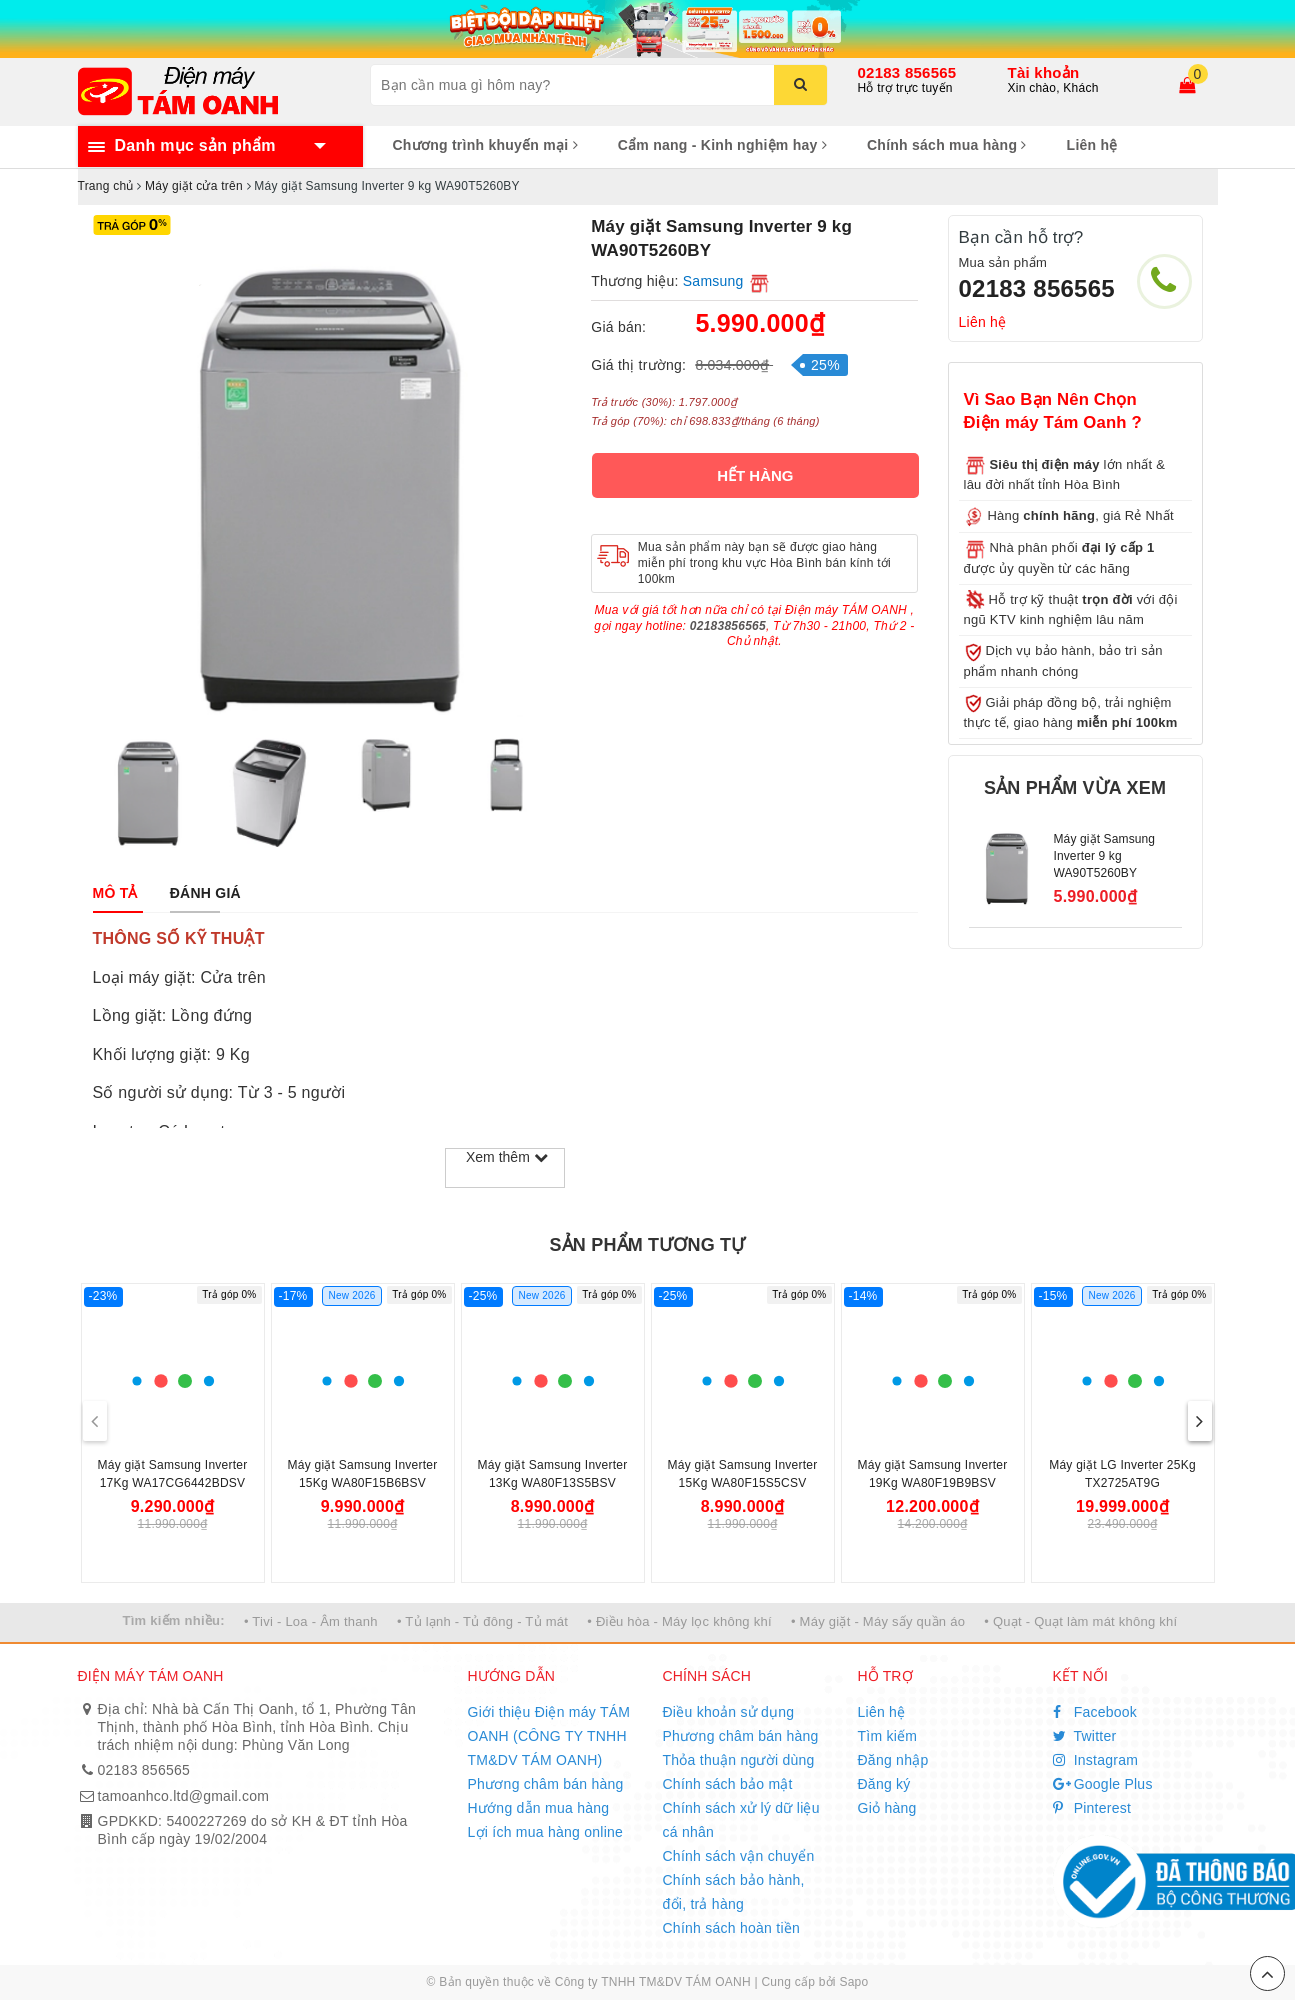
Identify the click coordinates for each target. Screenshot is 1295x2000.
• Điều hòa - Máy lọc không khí (679, 1621)
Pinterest (1092, 1808)
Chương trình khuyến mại (485, 145)
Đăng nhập (893, 1760)
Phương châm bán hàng (546, 1784)
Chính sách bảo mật (728, 1784)
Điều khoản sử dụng (729, 1712)
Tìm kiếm (888, 1736)
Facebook (1095, 1712)
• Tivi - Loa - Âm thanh (311, 1621)
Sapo (853, 1982)
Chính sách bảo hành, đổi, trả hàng (734, 1892)
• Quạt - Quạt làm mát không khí (1080, 1621)
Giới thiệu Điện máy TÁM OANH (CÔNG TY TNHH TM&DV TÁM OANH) (549, 1736)
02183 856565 (907, 72)
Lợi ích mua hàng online (546, 1832)
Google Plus (1103, 1784)
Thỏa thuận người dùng (739, 1760)
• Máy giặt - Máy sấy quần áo (878, 1621)
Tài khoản (1044, 72)
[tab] (115, 893)
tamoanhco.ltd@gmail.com (184, 1796)
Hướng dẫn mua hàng (539, 1808)
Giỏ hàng (887, 1808)
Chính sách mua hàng (947, 145)
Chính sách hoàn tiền (732, 1928)
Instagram (1096, 1760)
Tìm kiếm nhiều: (174, 1620)
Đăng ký (884, 1784)
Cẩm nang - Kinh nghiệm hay (722, 145)
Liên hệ (1092, 145)
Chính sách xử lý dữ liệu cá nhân (741, 1820)
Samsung (713, 281)
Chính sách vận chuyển (739, 1856)
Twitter (1085, 1736)
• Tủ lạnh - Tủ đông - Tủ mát (482, 1621)
